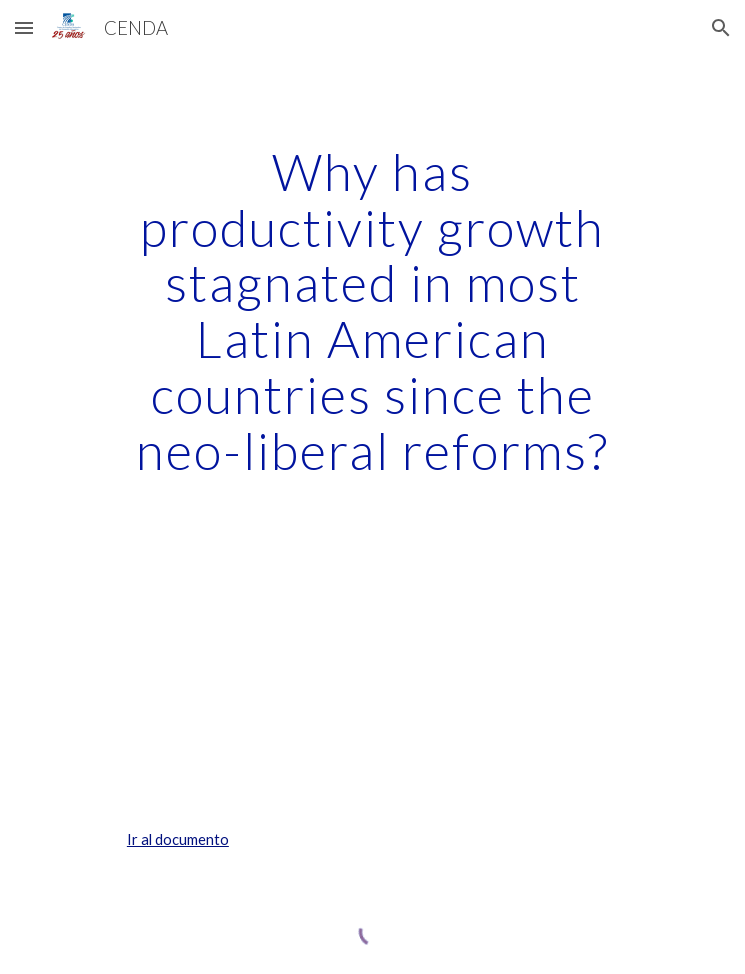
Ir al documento (178, 839)
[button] (24, 27)
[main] (372, 311)
